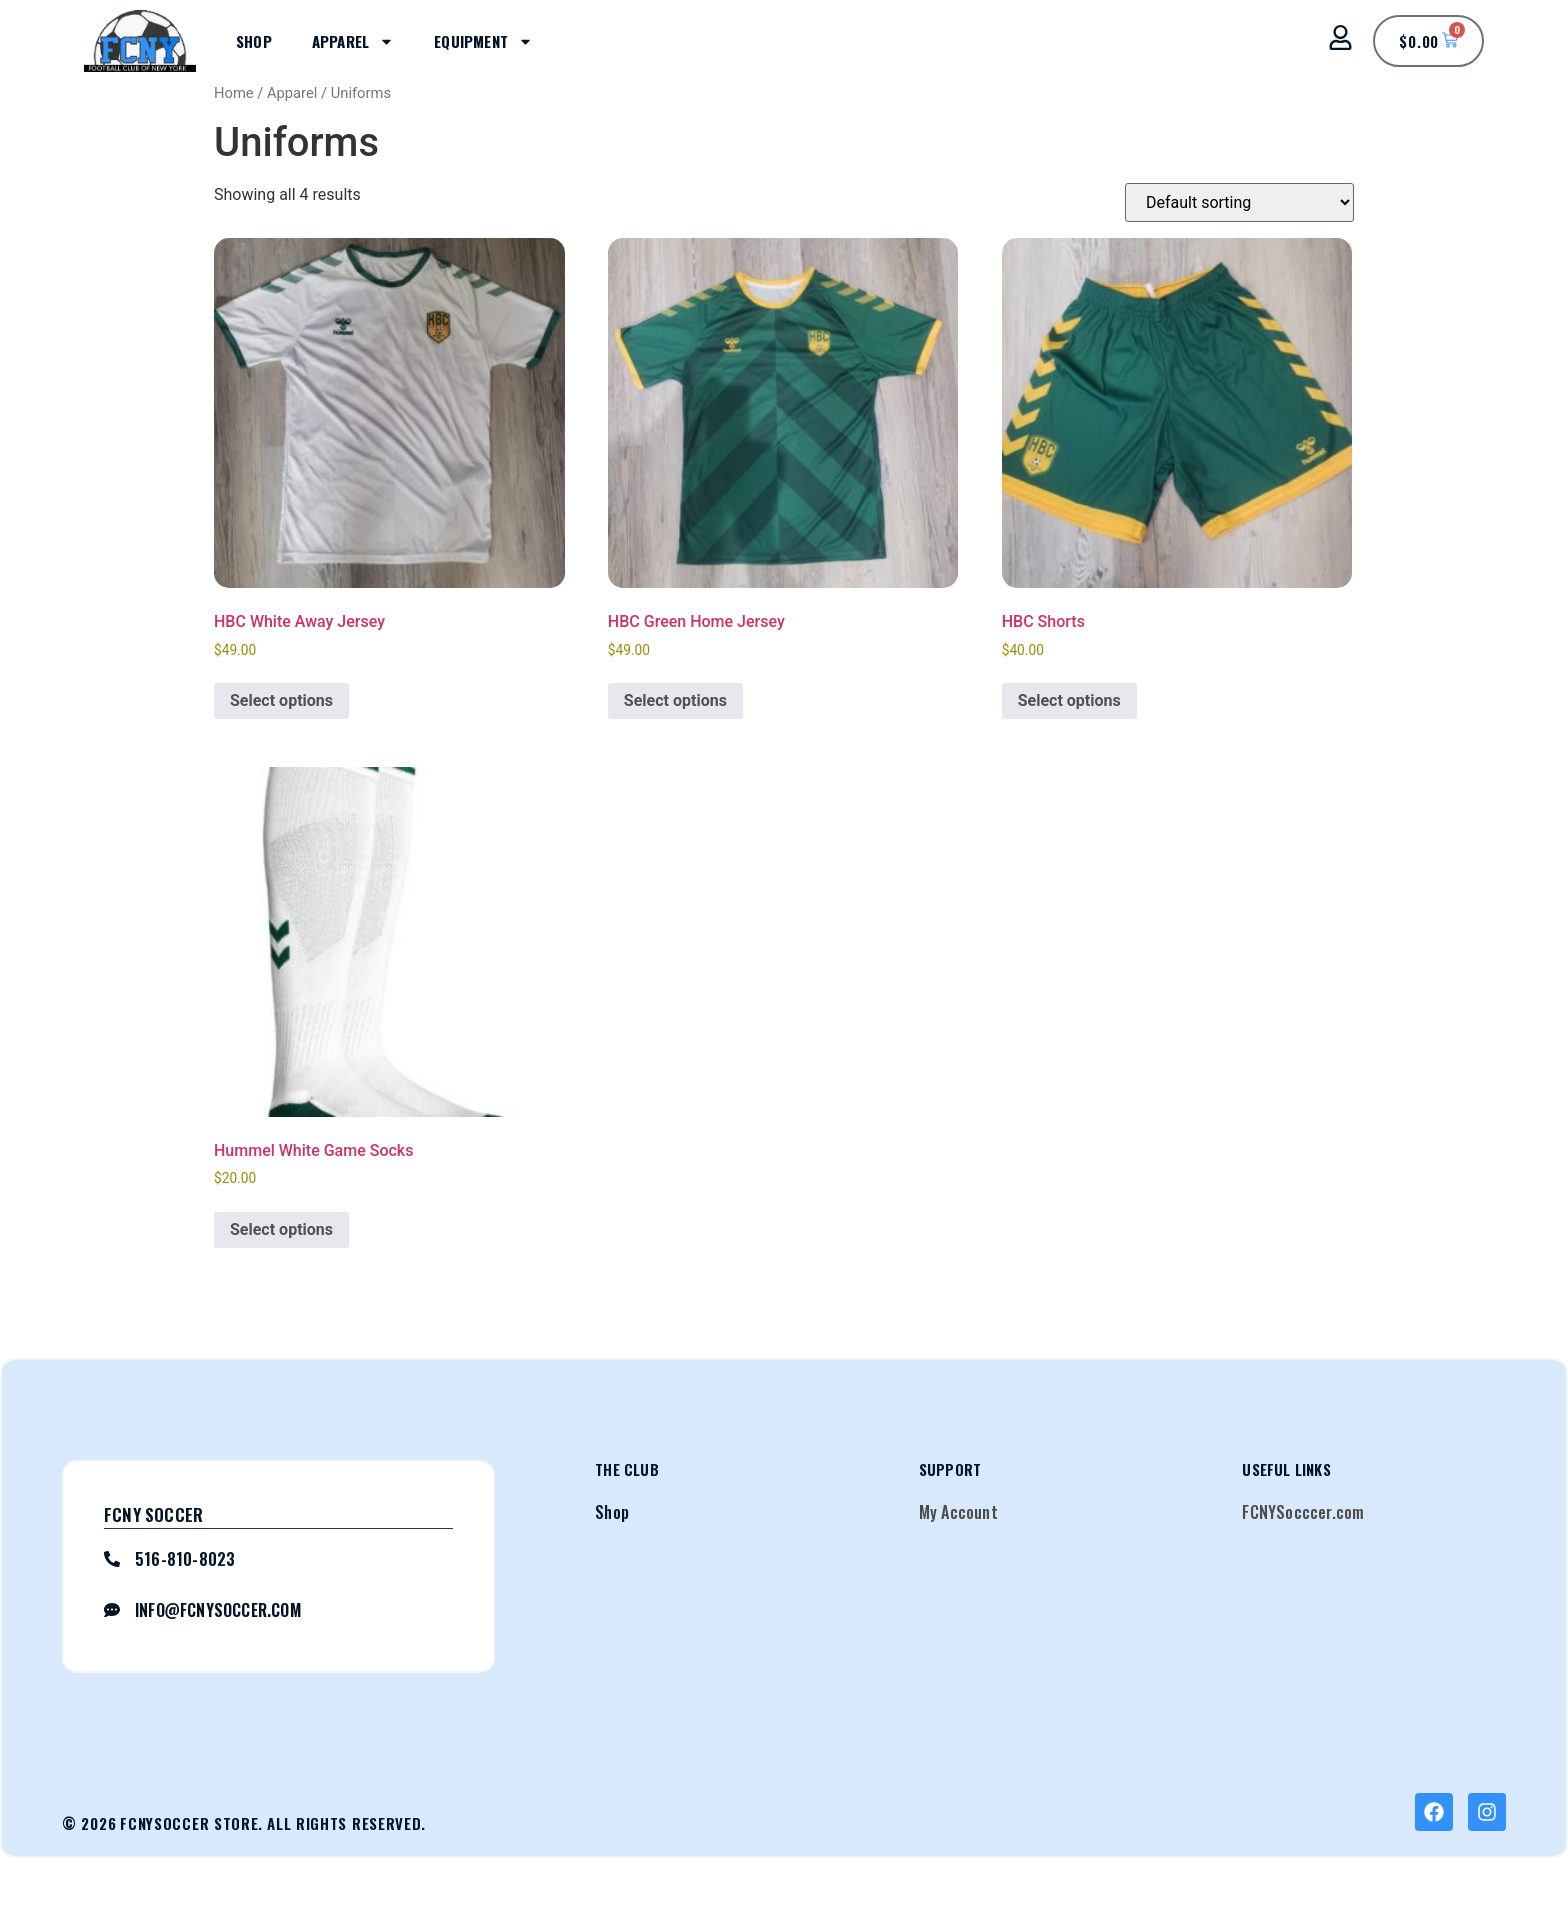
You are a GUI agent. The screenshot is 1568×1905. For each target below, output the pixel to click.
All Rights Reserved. (346, 1823)
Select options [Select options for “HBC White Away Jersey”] (281, 700)
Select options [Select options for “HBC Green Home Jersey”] (675, 700)
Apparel (353, 41)
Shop (254, 41)
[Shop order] (1239, 202)
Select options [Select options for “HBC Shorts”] (1069, 700)
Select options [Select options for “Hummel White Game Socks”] (281, 1229)
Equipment (483, 41)
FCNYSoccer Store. (191, 1823)
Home (234, 93)
